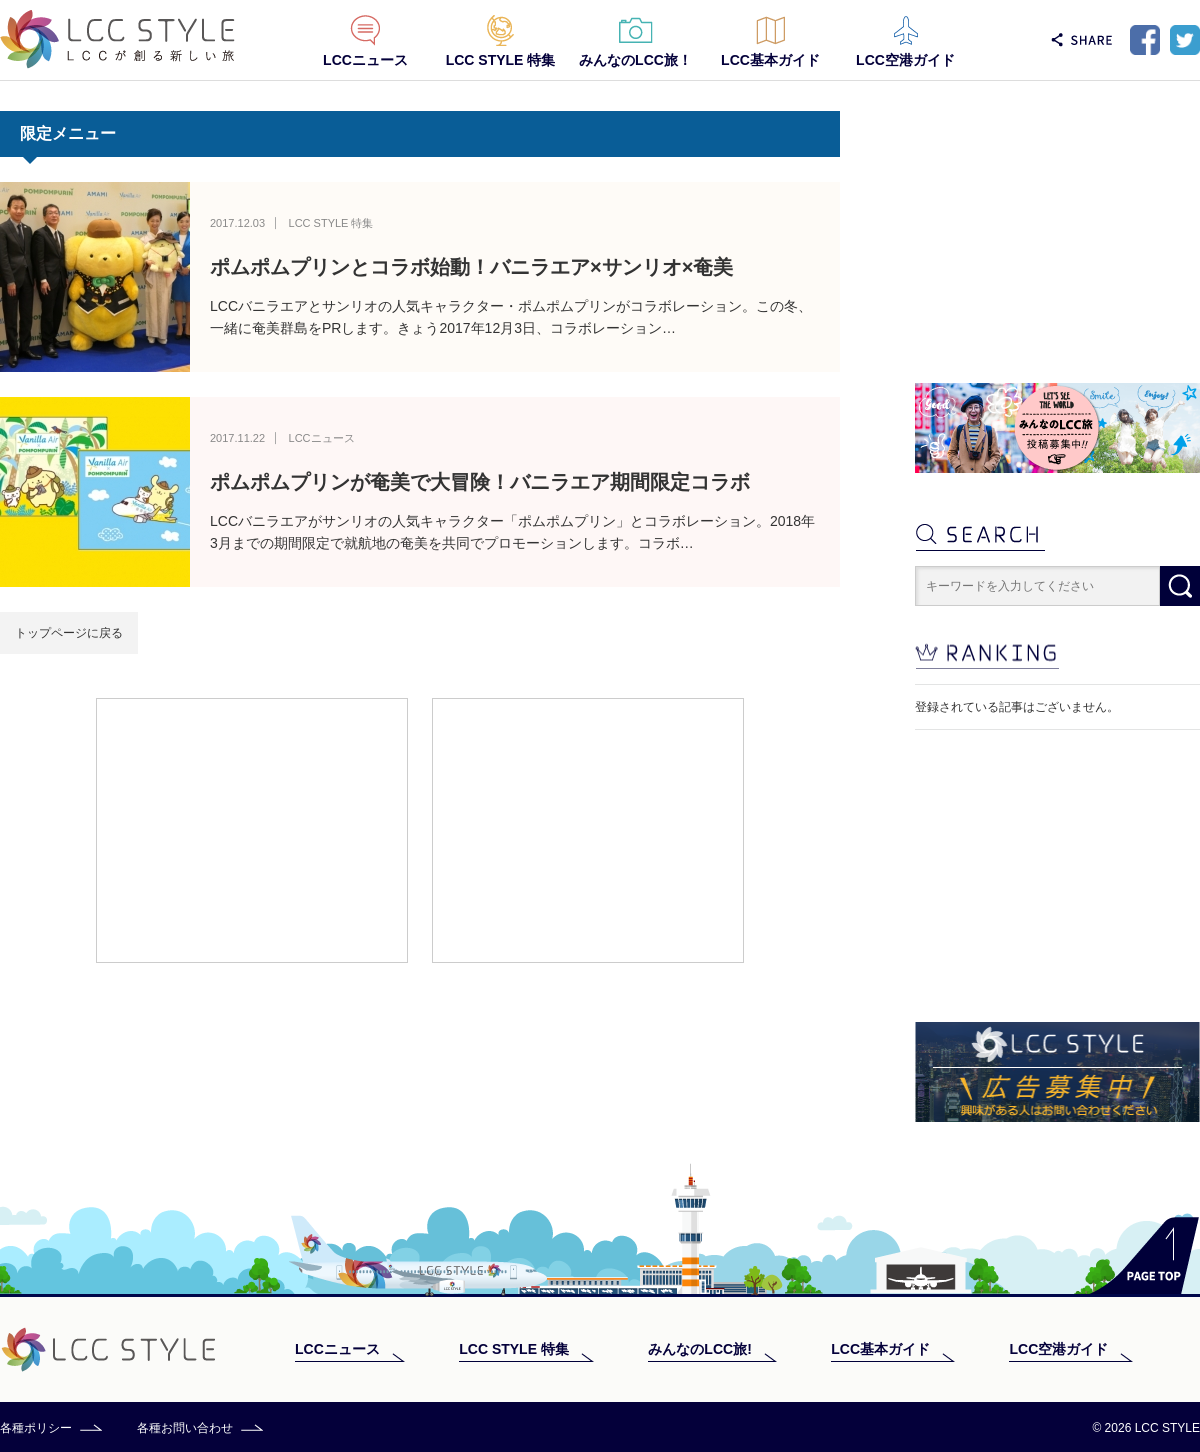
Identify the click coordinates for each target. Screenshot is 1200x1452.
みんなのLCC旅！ (635, 60)
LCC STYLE (117, 39)
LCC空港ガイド (905, 60)
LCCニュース (365, 60)
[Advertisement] (252, 829)
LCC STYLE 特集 (501, 60)
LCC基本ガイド (770, 60)
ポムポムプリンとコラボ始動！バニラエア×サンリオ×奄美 (471, 267)
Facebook (1145, 40)
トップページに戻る (69, 633)
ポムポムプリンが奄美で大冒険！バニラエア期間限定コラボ (480, 482)
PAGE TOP (1144, 1255)
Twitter (1185, 40)
